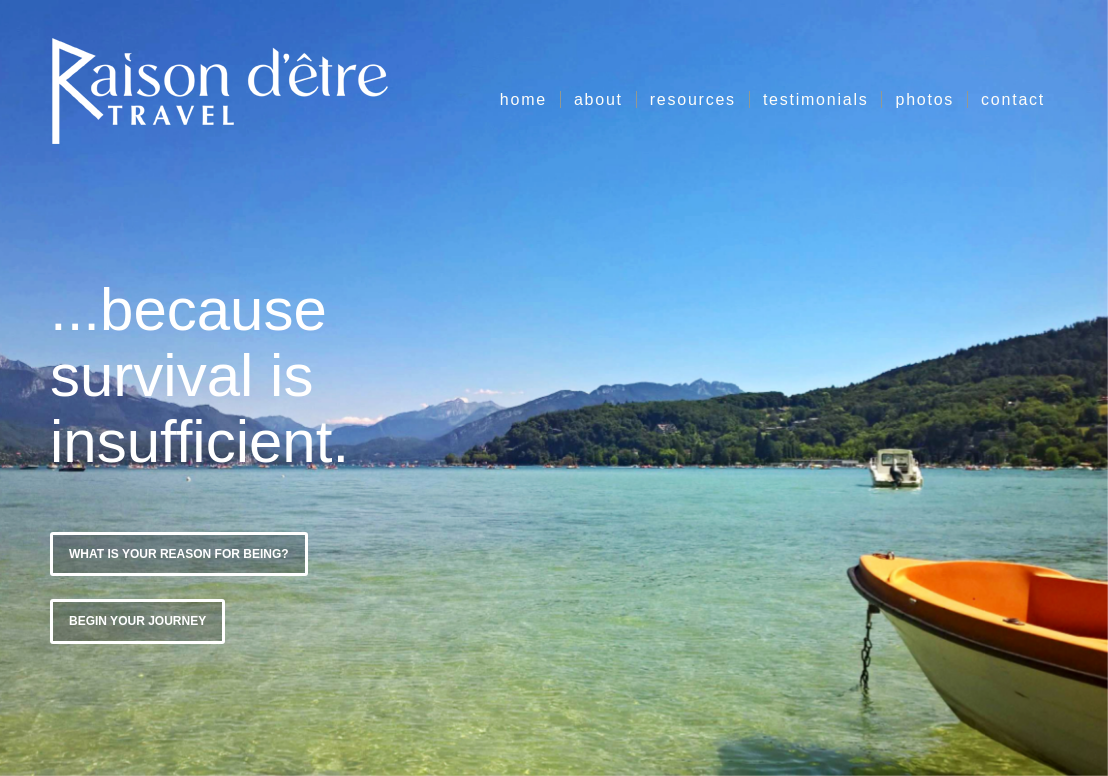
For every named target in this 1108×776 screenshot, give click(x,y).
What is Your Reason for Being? (179, 551)
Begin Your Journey (137, 619)
